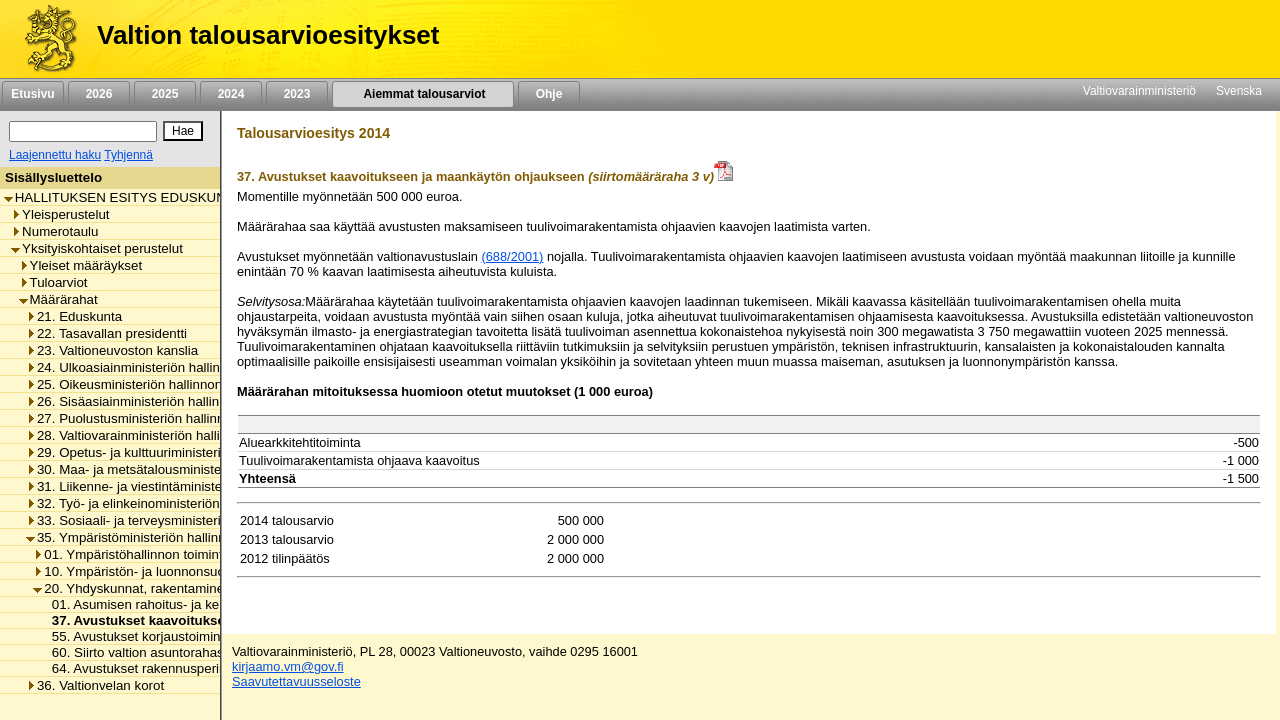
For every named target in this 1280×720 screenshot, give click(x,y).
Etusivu (32, 94)
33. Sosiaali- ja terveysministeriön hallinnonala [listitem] (168, 520)
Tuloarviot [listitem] (53, 282)
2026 (99, 94)
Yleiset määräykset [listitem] (81, 265)
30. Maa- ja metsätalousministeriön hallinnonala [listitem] (172, 469)
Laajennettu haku (55, 155)
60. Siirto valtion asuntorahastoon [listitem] (145, 652)
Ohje (549, 94)
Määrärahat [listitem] (58, 299)
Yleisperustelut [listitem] (60, 214)
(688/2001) (512, 256)
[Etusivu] (43, 39)
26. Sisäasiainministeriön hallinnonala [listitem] (142, 401)
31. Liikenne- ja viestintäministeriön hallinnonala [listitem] (172, 486)
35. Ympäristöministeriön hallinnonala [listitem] (142, 537)
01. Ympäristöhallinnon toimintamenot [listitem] (150, 554)
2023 (297, 94)
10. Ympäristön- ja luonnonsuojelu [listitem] (139, 571)
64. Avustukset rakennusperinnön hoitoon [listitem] (168, 668)
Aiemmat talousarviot (423, 94)
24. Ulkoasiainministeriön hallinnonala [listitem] (143, 367)
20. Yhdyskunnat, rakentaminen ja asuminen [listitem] (170, 588)
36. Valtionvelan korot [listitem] (95, 685)
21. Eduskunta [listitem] (74, 316)
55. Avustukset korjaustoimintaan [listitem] (144, 636)
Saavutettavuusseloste (296, 681)
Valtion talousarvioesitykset (268, 35)
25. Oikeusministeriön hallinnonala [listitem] (133, 384)
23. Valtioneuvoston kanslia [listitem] (112, 350)
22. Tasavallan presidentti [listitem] (106, 333)
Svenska (1239, 91)
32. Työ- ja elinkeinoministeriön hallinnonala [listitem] (160, 503)
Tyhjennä (128, 155)
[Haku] (83, 131)
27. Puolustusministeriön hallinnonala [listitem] (141, 418)
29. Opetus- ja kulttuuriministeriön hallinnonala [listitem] (168, 452)
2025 (165, 94)
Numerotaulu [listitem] (54, 231)
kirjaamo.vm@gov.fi (288, 666)
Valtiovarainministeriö (1139, 91)
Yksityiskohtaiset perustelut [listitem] (97, 248)
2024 (231, 94)
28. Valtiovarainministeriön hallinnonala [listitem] (146, 435)
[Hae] (183, 131)
